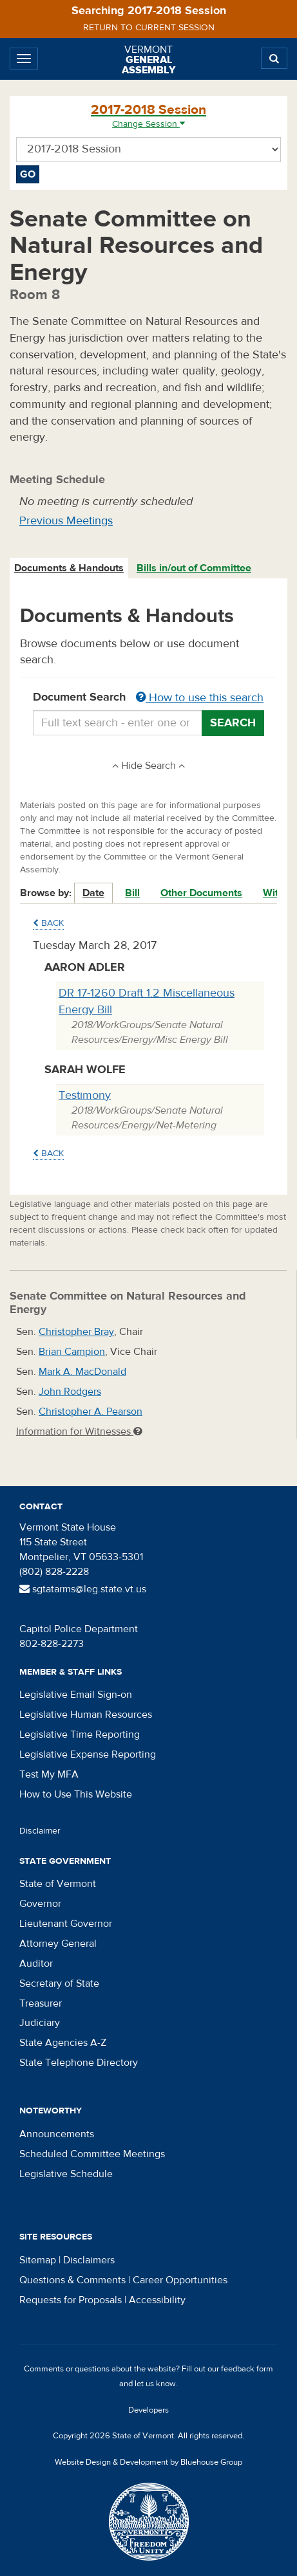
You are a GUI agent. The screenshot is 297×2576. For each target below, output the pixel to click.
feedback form (247, 2369)
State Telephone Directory (78, 2062)
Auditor (36, 1963)
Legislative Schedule (66, 2173)
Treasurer (40, 2003)
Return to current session (149, 27)
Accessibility (157, 2300)
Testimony (85, 1095)
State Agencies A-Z (62, 2042)
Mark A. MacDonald (82, 1371)
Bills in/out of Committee (194, 568)
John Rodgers (70, 1391)
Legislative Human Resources (85, 1714)
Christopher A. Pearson (90, 1411)
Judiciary (39, 2022)
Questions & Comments (72, 2280)
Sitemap (37, 2260)
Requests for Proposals (70, 2300)
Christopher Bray (76, 1331)
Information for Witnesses (79, 1431)
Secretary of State (59, 1983)
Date (93, 893)
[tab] (69, 568)
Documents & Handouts (69, 568)
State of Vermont (57, 1883)
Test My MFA (49, 1774)
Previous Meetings (66, 520)
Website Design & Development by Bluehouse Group (148, 2462)
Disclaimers (89, 2260)
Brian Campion (72, 1351)
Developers (148, 2410)
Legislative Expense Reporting (87, 1754)
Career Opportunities (180, 2280)
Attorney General (58, 1943)
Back (48, 923)
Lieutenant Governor (65, 1923)
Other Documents (201, 893)
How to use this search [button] (199, 697)
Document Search (148, 698)
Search (233, 722)
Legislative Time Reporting (79, 1734)
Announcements (56, 2134)
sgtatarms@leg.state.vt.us (82, 1589)
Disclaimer (40, 1831)
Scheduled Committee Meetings (92, 2154)
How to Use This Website (75, 1794)
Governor (40, 1903)
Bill (132, 893)
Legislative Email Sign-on (75, 1694)
